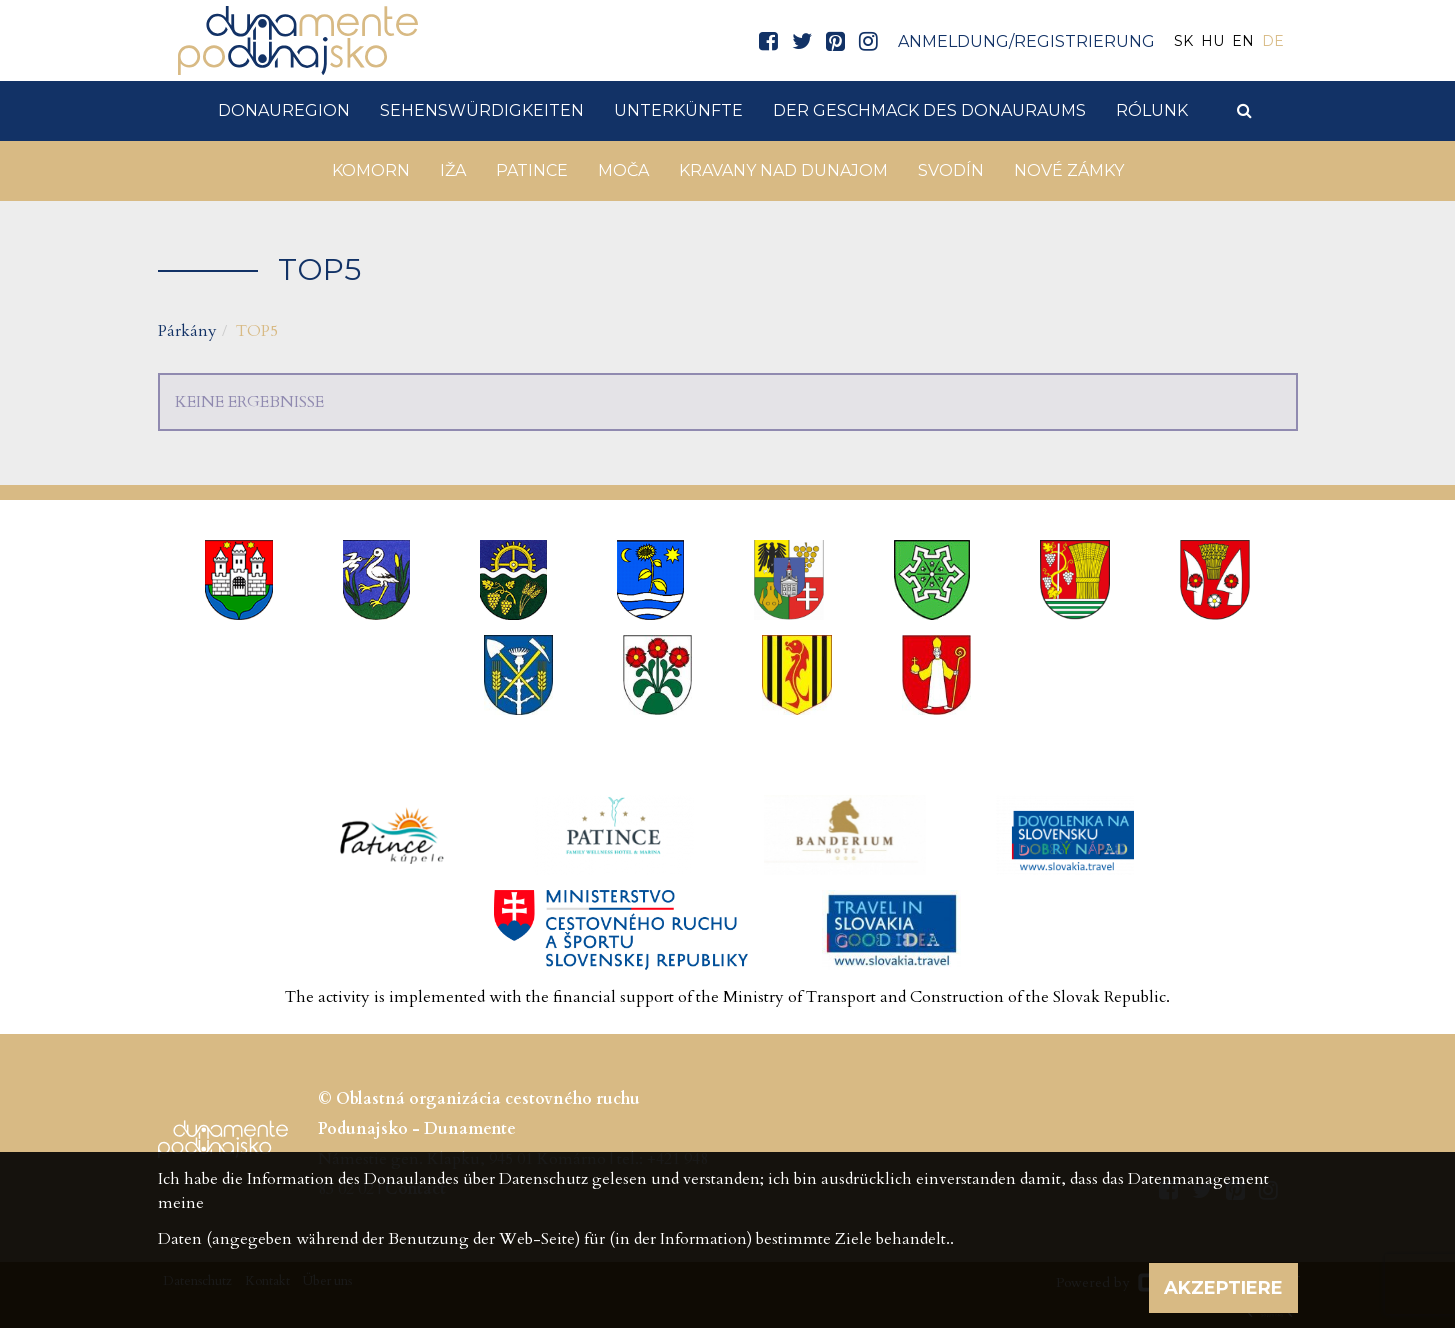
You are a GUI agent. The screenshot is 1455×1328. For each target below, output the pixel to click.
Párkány (187, 331)
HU (1212, 41)
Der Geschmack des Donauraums (929, 110)
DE (1273, 41)
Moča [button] (623, 170)
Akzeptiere (1223, 1288)
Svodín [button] (951, 170)
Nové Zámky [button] (1069, 170)
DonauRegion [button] (284, 110)
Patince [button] (532, 170)
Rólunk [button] (1152, 110)
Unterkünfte (678, 110)
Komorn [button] (371, 170)
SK (1183, 41)
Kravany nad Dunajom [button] (783, 170)
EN (1243, 41)
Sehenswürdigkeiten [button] (482, 110)
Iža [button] (453, 170)
